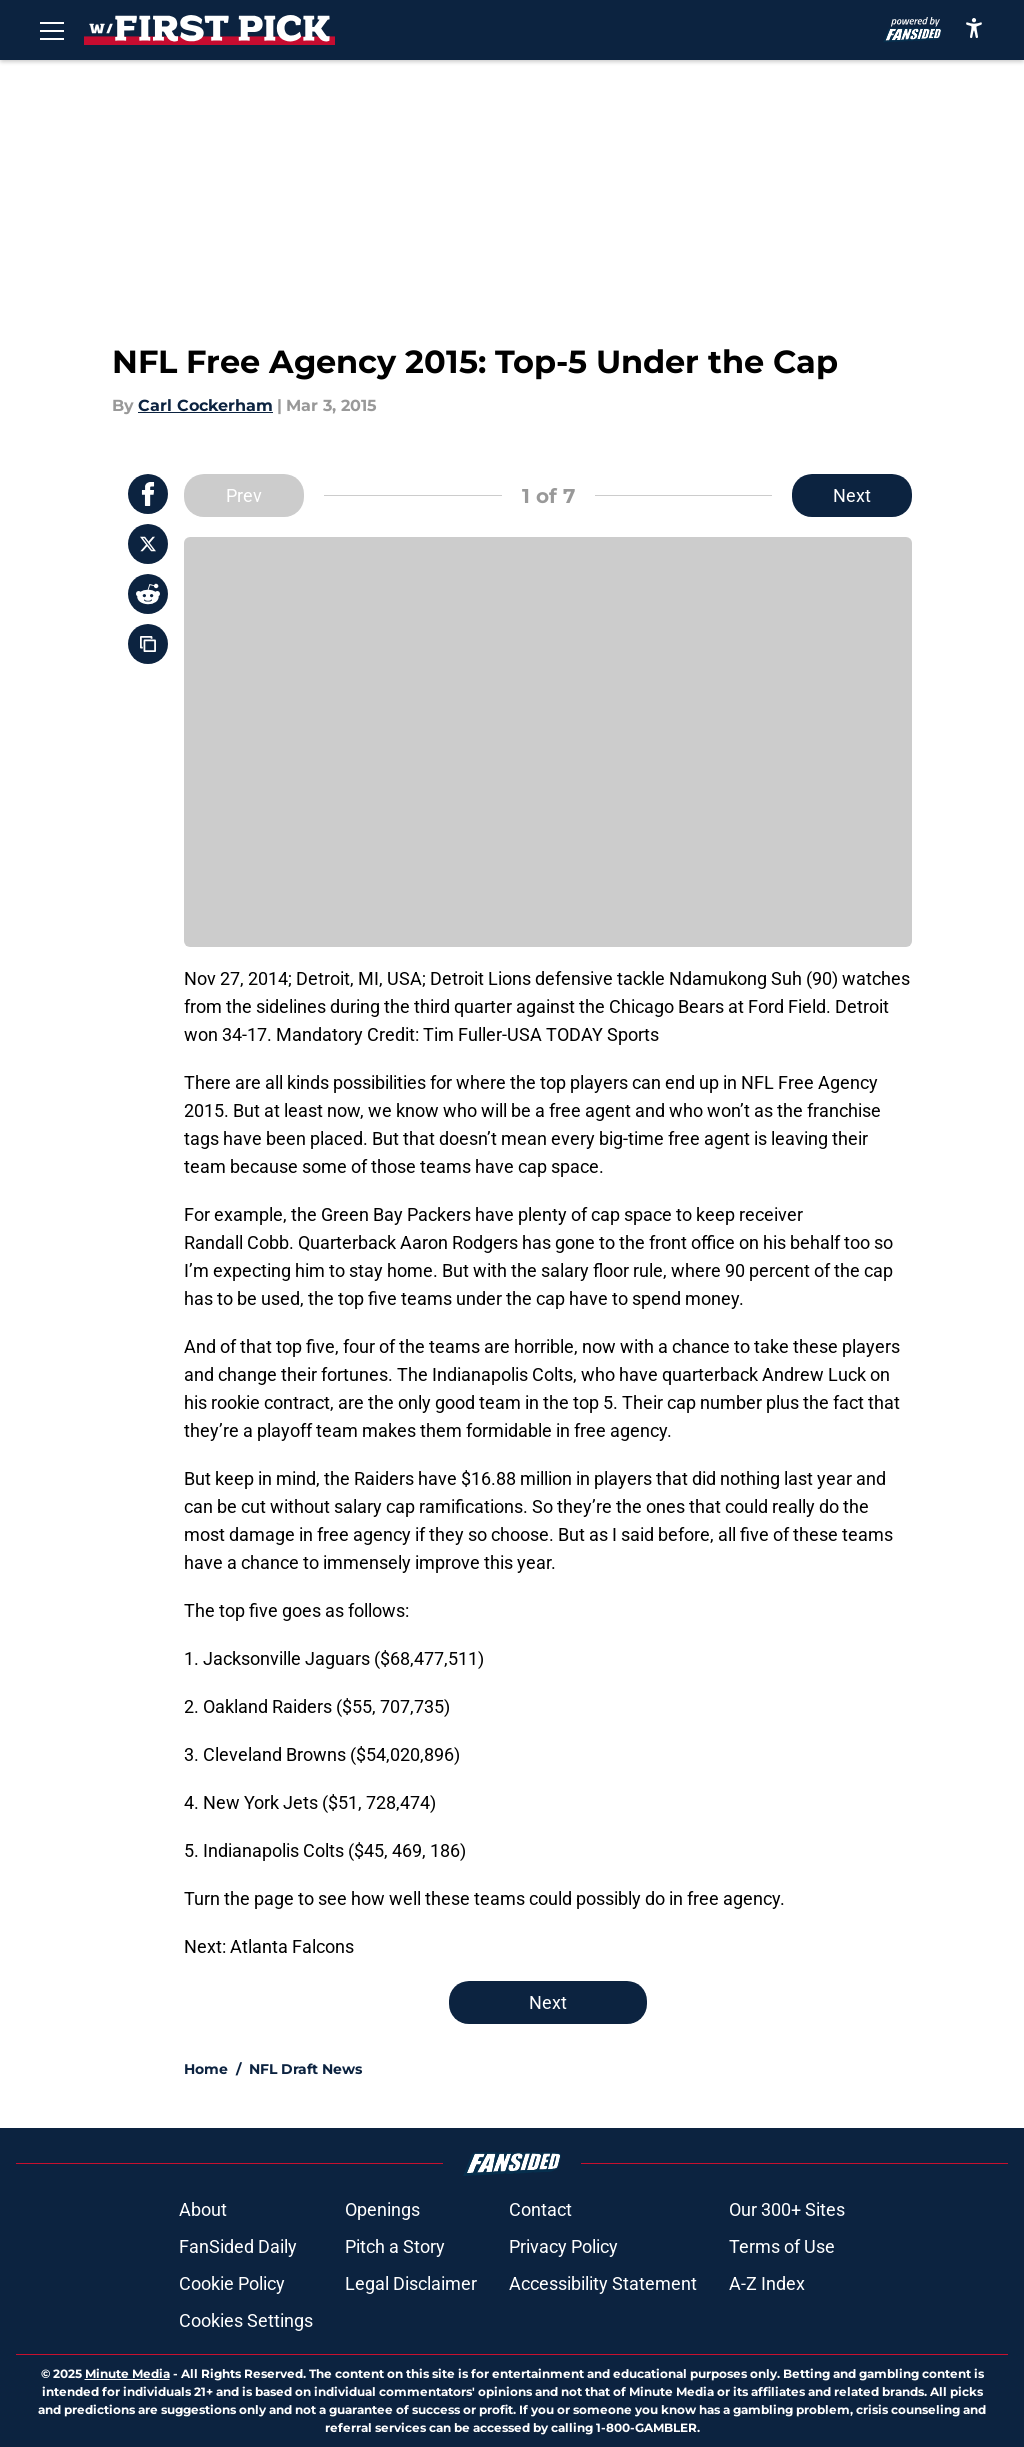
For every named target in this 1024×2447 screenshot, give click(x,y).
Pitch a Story (395, 2246)
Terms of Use (782, 2246)
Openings (382, 2209)
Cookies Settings (246, 2320)
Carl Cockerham (205, 405)
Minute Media (127, 2373)
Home (206, 2069)
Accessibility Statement (603, 2283)
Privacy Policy (563, 2246)
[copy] (148, 644)
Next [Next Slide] (852, 495)
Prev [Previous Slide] (244, 495)
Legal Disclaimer (411, 2283)
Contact (540, 2209)
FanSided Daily (238, 2246)
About (203, 2209)
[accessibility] (974, 27)
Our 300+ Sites (787, 2209)
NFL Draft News (305, 2069)
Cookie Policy (232, 2283)
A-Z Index (767, 2283)
